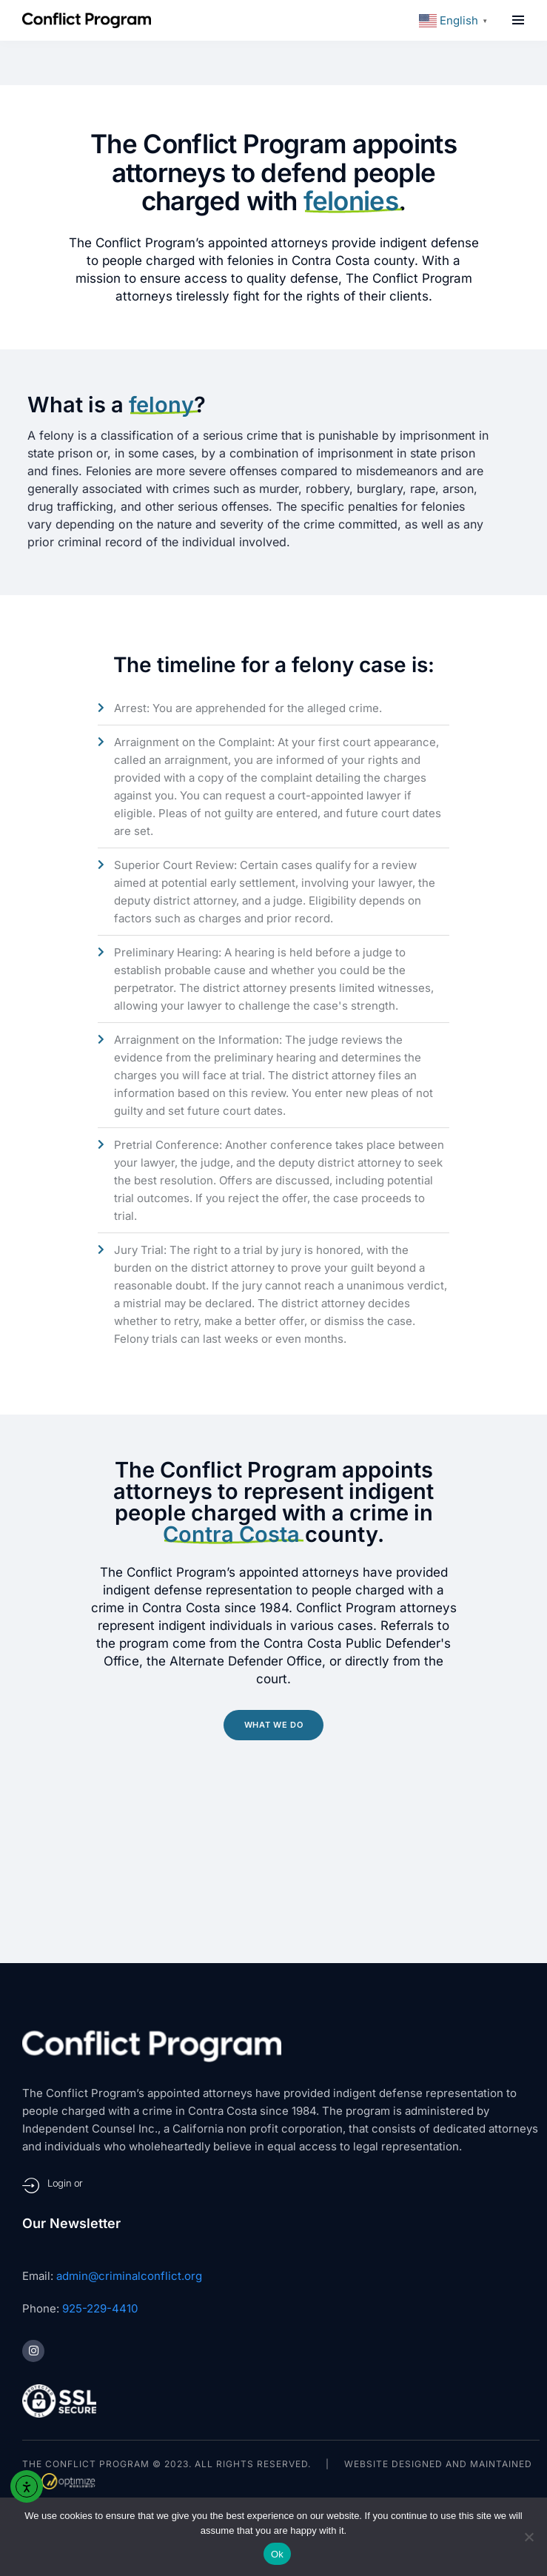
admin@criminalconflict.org (129, 2143)
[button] (518, 20)
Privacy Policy (173, 2418)
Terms (99, 2418)
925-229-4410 (100, 2175)
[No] (528, 2536)
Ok (277, 2554)
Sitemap (44, 2418)
